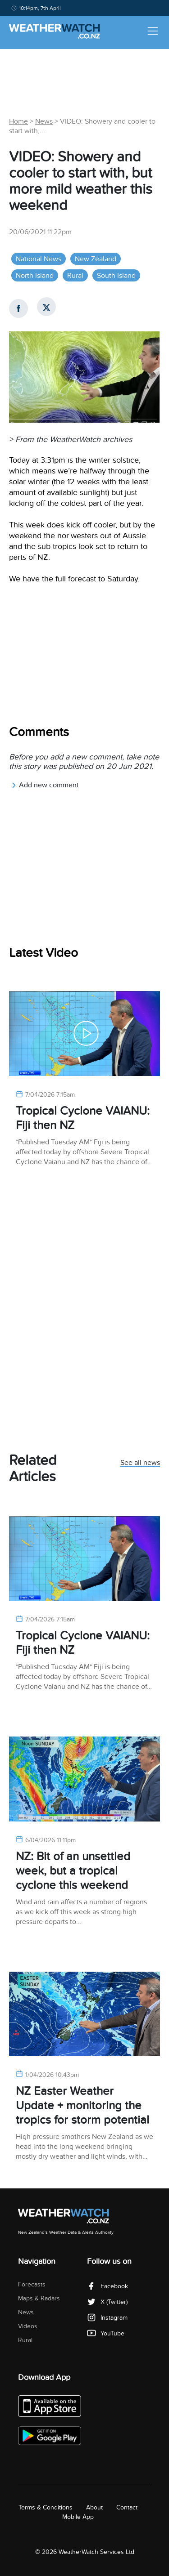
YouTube (105, 2333)
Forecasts (32, 2284)
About (94, 2507)
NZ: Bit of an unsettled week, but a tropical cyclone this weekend (73, 1870)
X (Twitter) (107, 2302)
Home (18, 121)
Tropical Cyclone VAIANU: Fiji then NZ (83, 1118)
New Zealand (95, 258)
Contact (126, 2507)
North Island (35, 275)
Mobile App (78, 2517)
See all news (140, 1463)
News (44, 121)
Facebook (107, 2286)
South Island (116, 275)
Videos (27, 2326)
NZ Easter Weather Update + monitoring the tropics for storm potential (82, 2105)
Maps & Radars (39, 2298)
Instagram (107, 2318)
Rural (75, 275)
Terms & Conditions (45, 2507)
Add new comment (45, 785)
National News (38, 258)
